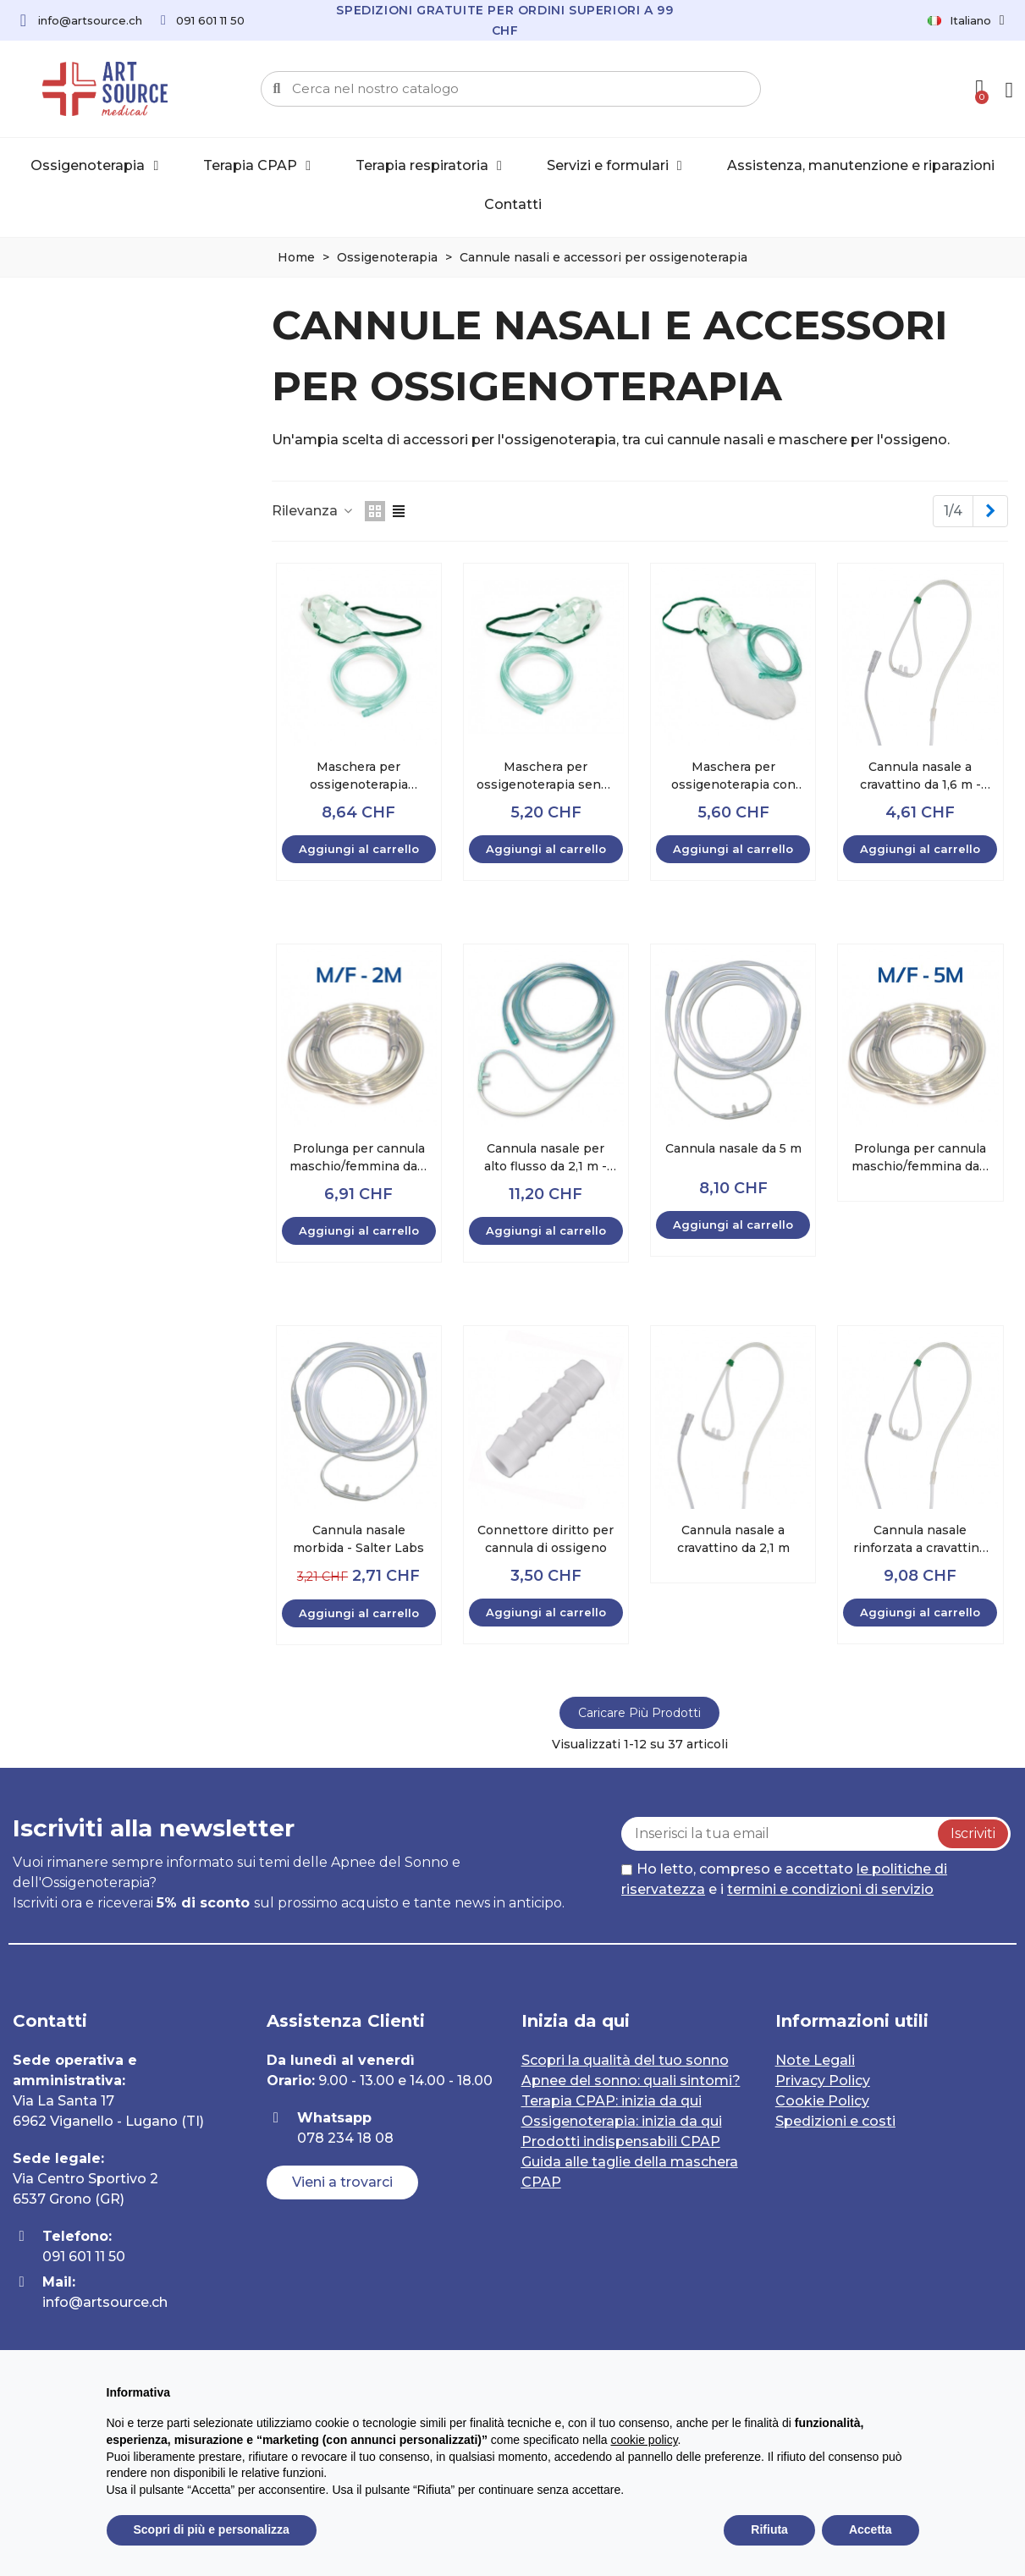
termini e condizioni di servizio (830, 1889)
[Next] (990, 511)
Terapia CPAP (257, 166)
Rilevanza (313, 511)
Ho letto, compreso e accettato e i (784, 1879)
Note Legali (815, 2060)
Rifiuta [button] (769, 2529)
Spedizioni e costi (835, 2121)
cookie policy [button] (643, 2440)
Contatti (513, 204)
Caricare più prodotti (639, 1712)
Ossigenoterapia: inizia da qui (621, 2121)
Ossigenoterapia (94, 166)
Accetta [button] (870, 2529)
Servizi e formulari (614, 166)
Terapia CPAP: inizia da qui (611, 2101)
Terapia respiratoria (428, 166)
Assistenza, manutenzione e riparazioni (861, 165)
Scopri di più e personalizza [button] (211, 2529)
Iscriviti (973, 1833)
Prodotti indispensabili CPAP (620, 2141)
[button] (342, 2182)
